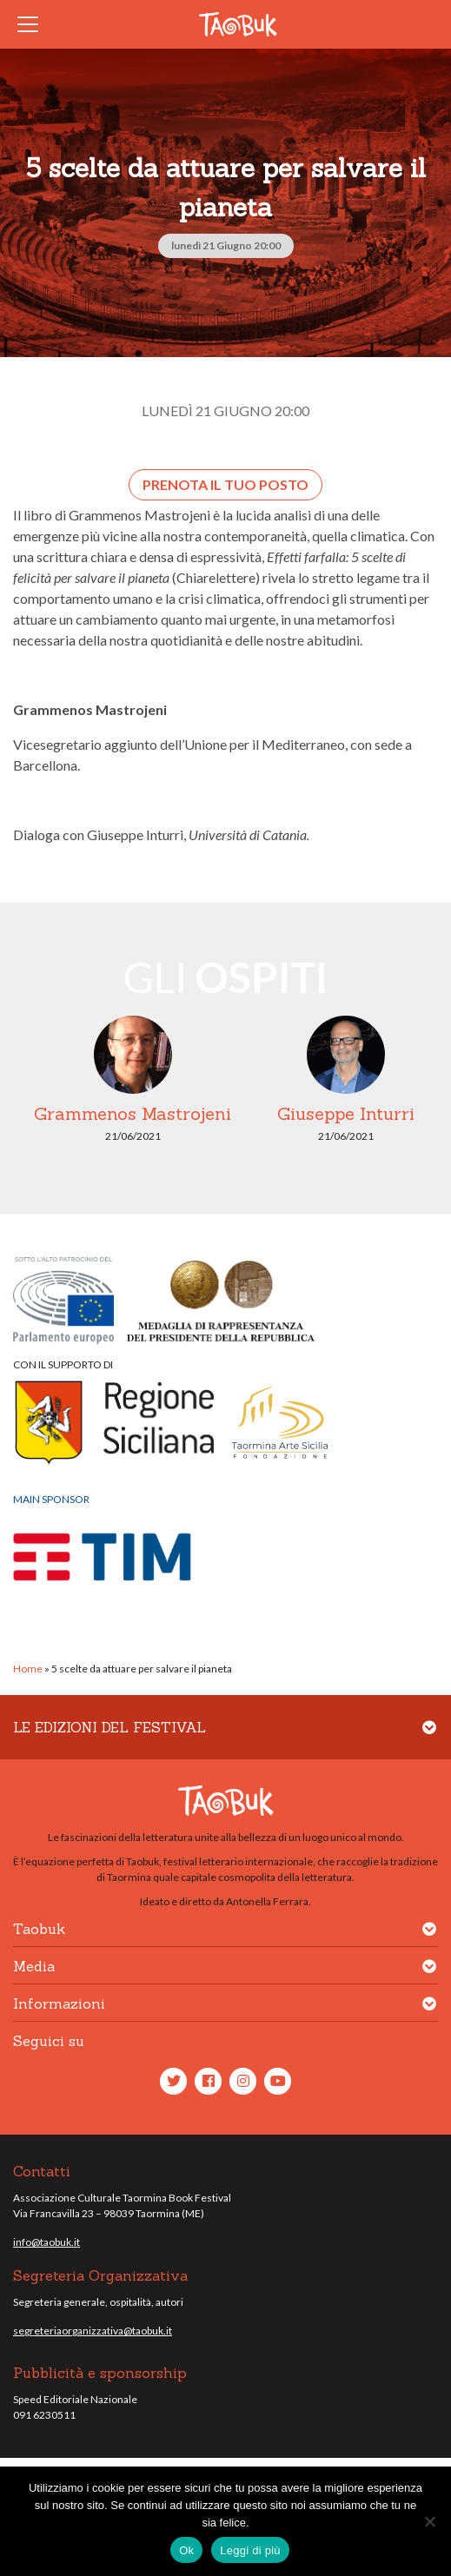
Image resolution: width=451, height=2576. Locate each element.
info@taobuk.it (46, 2241)
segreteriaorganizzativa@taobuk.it (92, 2330)
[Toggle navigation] (33, 24)
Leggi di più (250, 2550)
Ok (186, 2550)
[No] (429, 2521)
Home (28, 1668)
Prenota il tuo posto (225, 484)
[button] (429, 1738)
